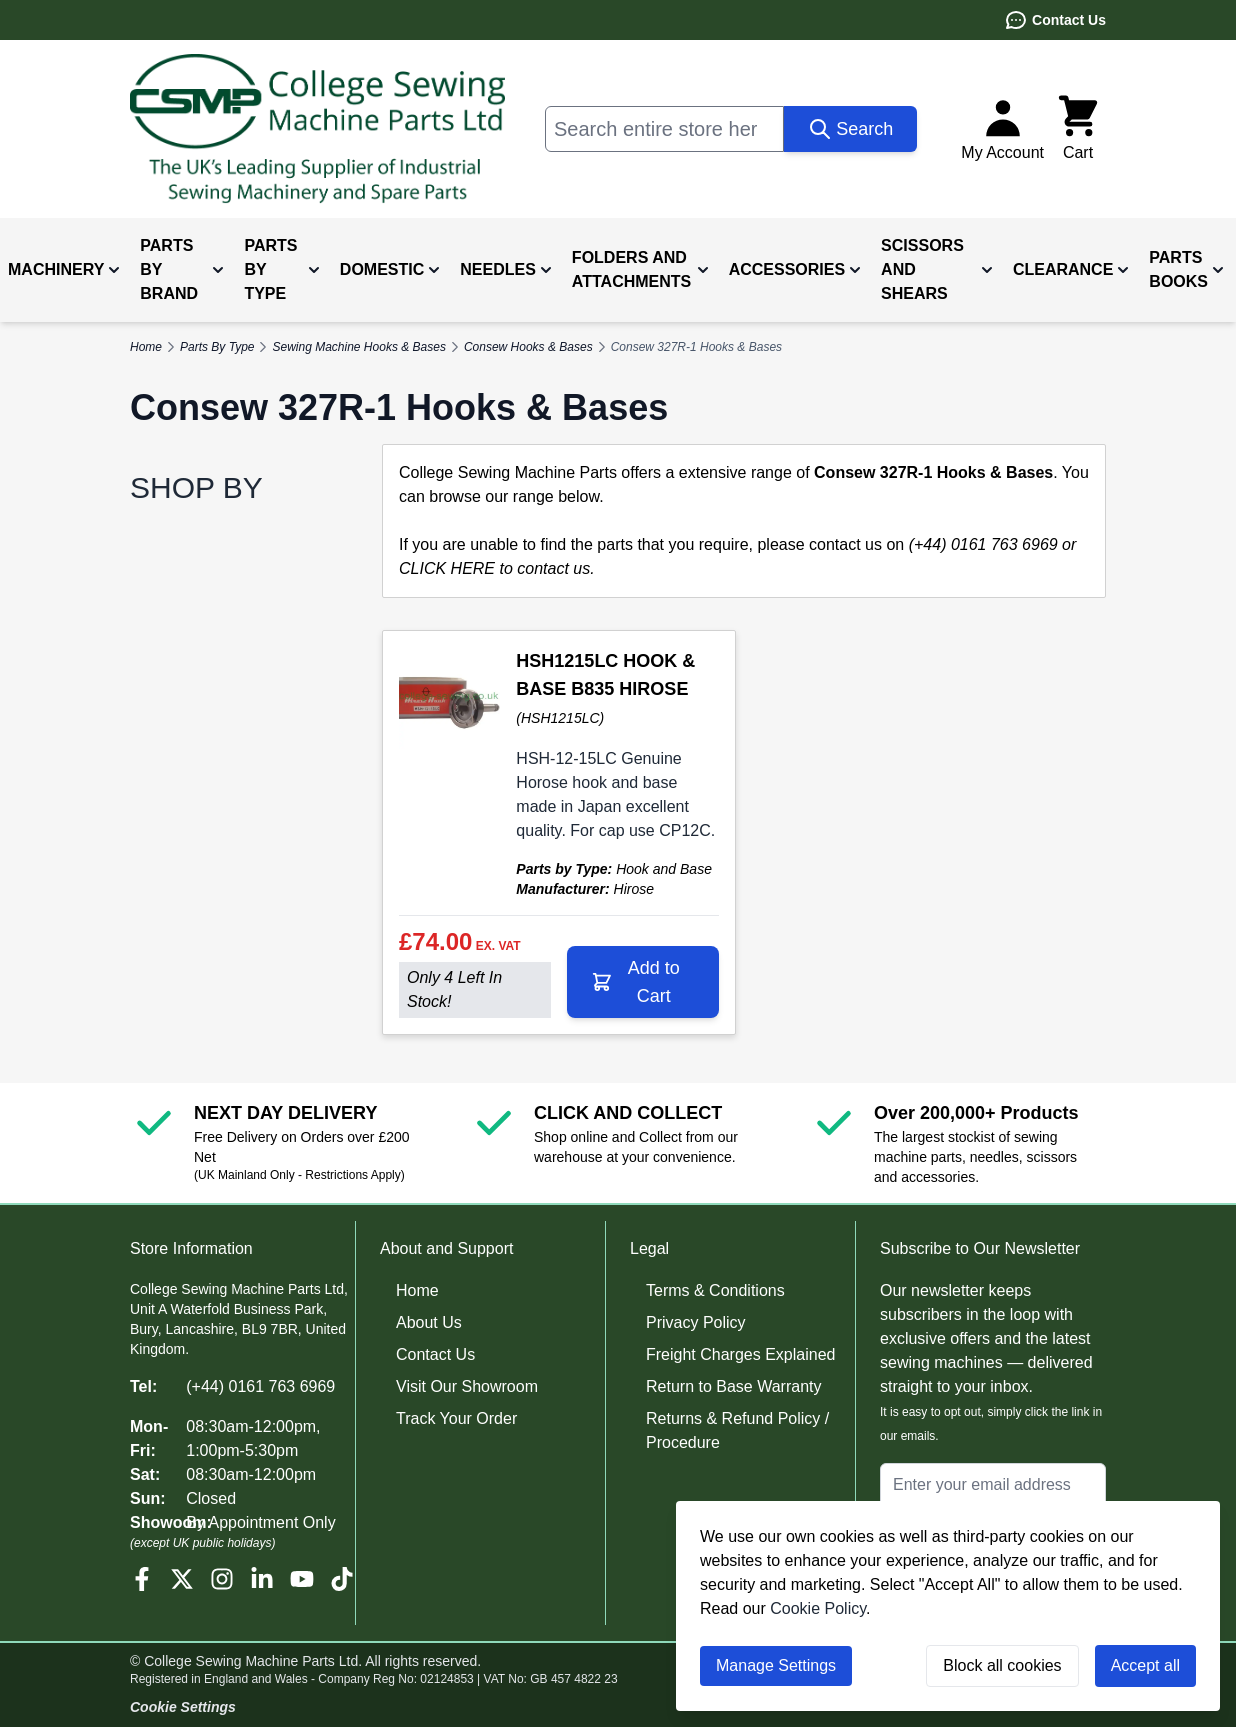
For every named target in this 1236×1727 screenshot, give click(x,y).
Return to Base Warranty (733, 1386)
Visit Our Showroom (467, 1386)
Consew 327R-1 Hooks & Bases (696, 347)
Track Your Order (456, 1418)
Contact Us (1055, 20)
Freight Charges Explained (740, 1354)
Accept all (1145, 1665)
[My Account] (1002, 129)
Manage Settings (776, 1665)
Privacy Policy (696, 1322)
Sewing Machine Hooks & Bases (358, 347)
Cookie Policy (818, 1608)
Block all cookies (1002, 1665)
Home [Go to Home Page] (146, 347)
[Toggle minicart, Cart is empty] (1078, 129)
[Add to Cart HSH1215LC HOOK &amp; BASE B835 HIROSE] (643, 982)
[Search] (850, 129)
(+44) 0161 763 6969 (260, 1386)
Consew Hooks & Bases (528, 347)
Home (417, 1290)
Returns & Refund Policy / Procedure (737, 1430)
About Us (429, 1322)
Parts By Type (217, 347)
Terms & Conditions (715, 1290)
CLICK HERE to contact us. (497, 568)
